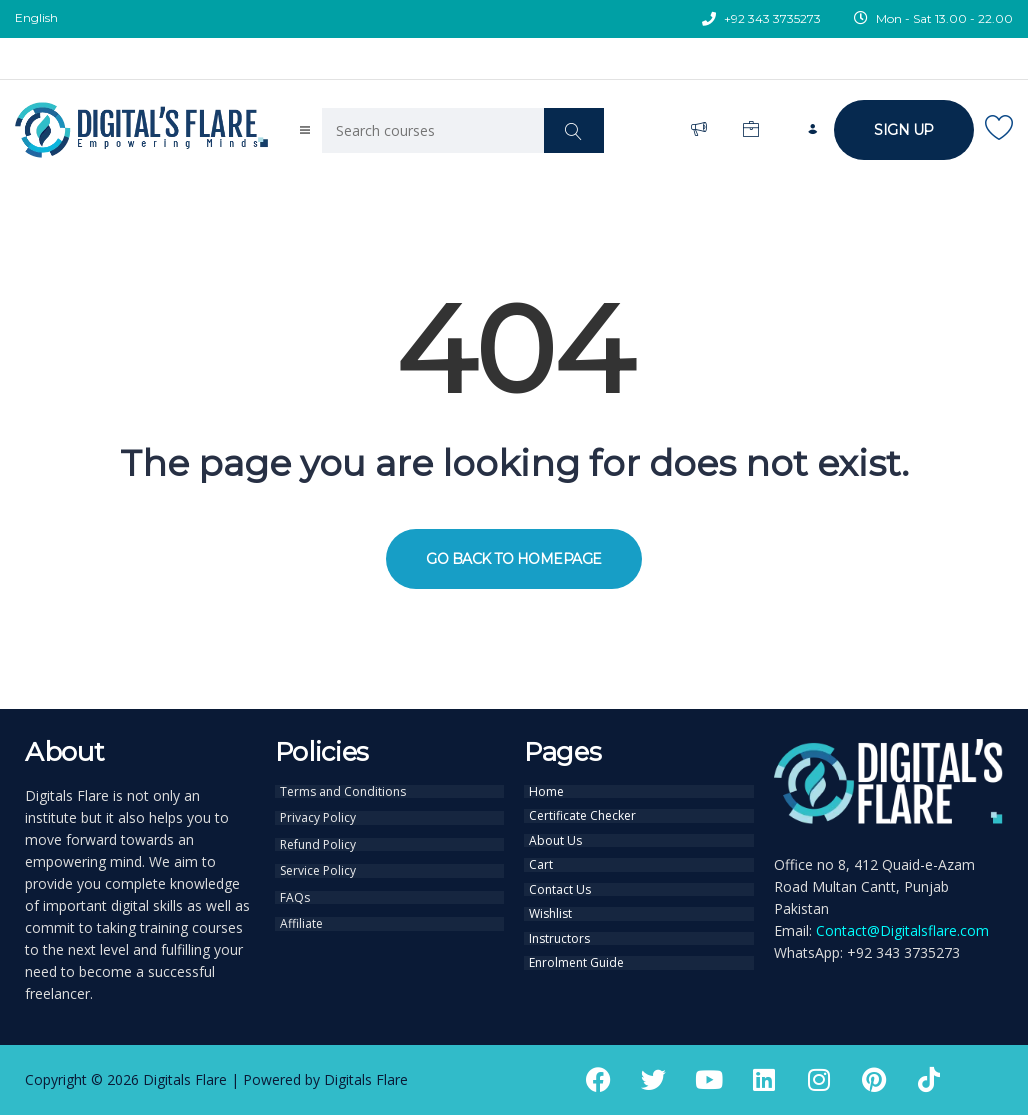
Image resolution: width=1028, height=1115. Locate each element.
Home (546, 791)
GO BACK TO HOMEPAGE (514, 559)
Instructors (559, 929)
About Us (555, 837)
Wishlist (550, 906)
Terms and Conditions (343, 791)
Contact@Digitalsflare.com (902, 930)
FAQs (295, 891)
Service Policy (318, 866)
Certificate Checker (582, 814)
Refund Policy (318, 841)
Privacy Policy (318, 816)
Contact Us (560, 883)
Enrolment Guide (576, 952)
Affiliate (301, 916)
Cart (541, 860)
